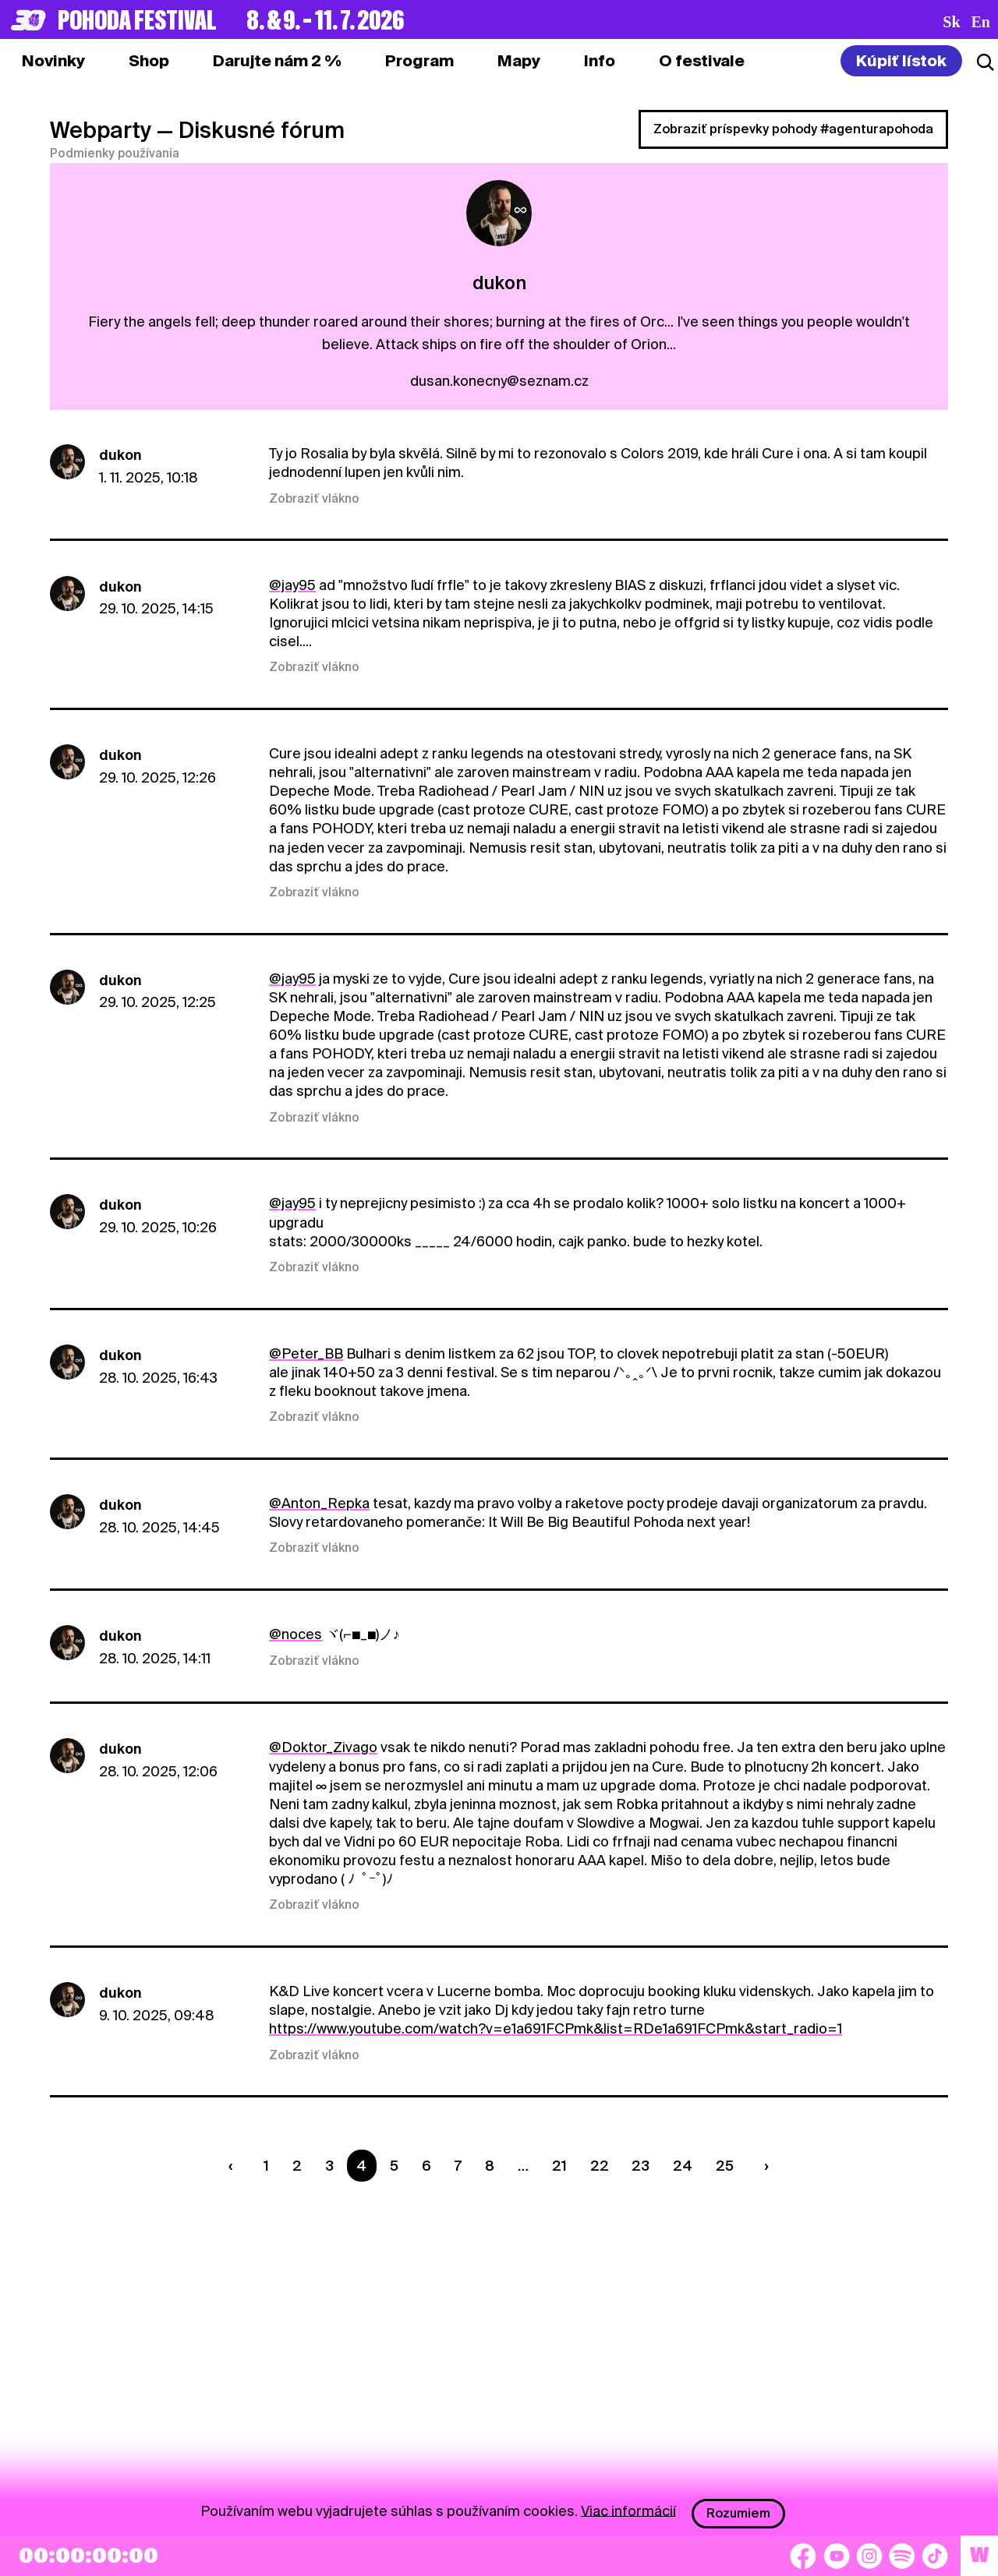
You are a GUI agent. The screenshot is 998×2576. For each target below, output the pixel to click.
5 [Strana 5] (394, 2165)
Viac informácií (628, 2510)
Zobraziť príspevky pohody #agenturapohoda (793, 129)
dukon (120, 455)
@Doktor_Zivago (323, 1747)
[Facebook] (803, 2555)
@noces (295, 1634)
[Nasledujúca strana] (763, 2166)
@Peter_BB (306, 1353)
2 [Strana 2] (297, 2165)
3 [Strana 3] (329, 2165)
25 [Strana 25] (725, 2165)
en (980, 22)
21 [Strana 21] (559, 2165)
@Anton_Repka (319, 1503)
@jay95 (292, 585)
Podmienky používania (114, 154)
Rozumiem (738, 2513)
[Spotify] (902, 2555)
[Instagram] (869, 2555)
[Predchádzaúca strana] (234, 2166)
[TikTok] (935, 2555)
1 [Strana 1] (266, 2165)
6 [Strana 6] (426, 2165)
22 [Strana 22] (599, 2165)
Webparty (100, 130)
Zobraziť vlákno (314, 499)
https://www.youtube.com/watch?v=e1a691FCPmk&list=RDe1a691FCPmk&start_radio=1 (555, 2028)
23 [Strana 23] (640, 2165)
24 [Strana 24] (682, 2165)
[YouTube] (836, 2555)
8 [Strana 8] (489, 2165)
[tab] (148, 60)
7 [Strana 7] (458, 2165)
